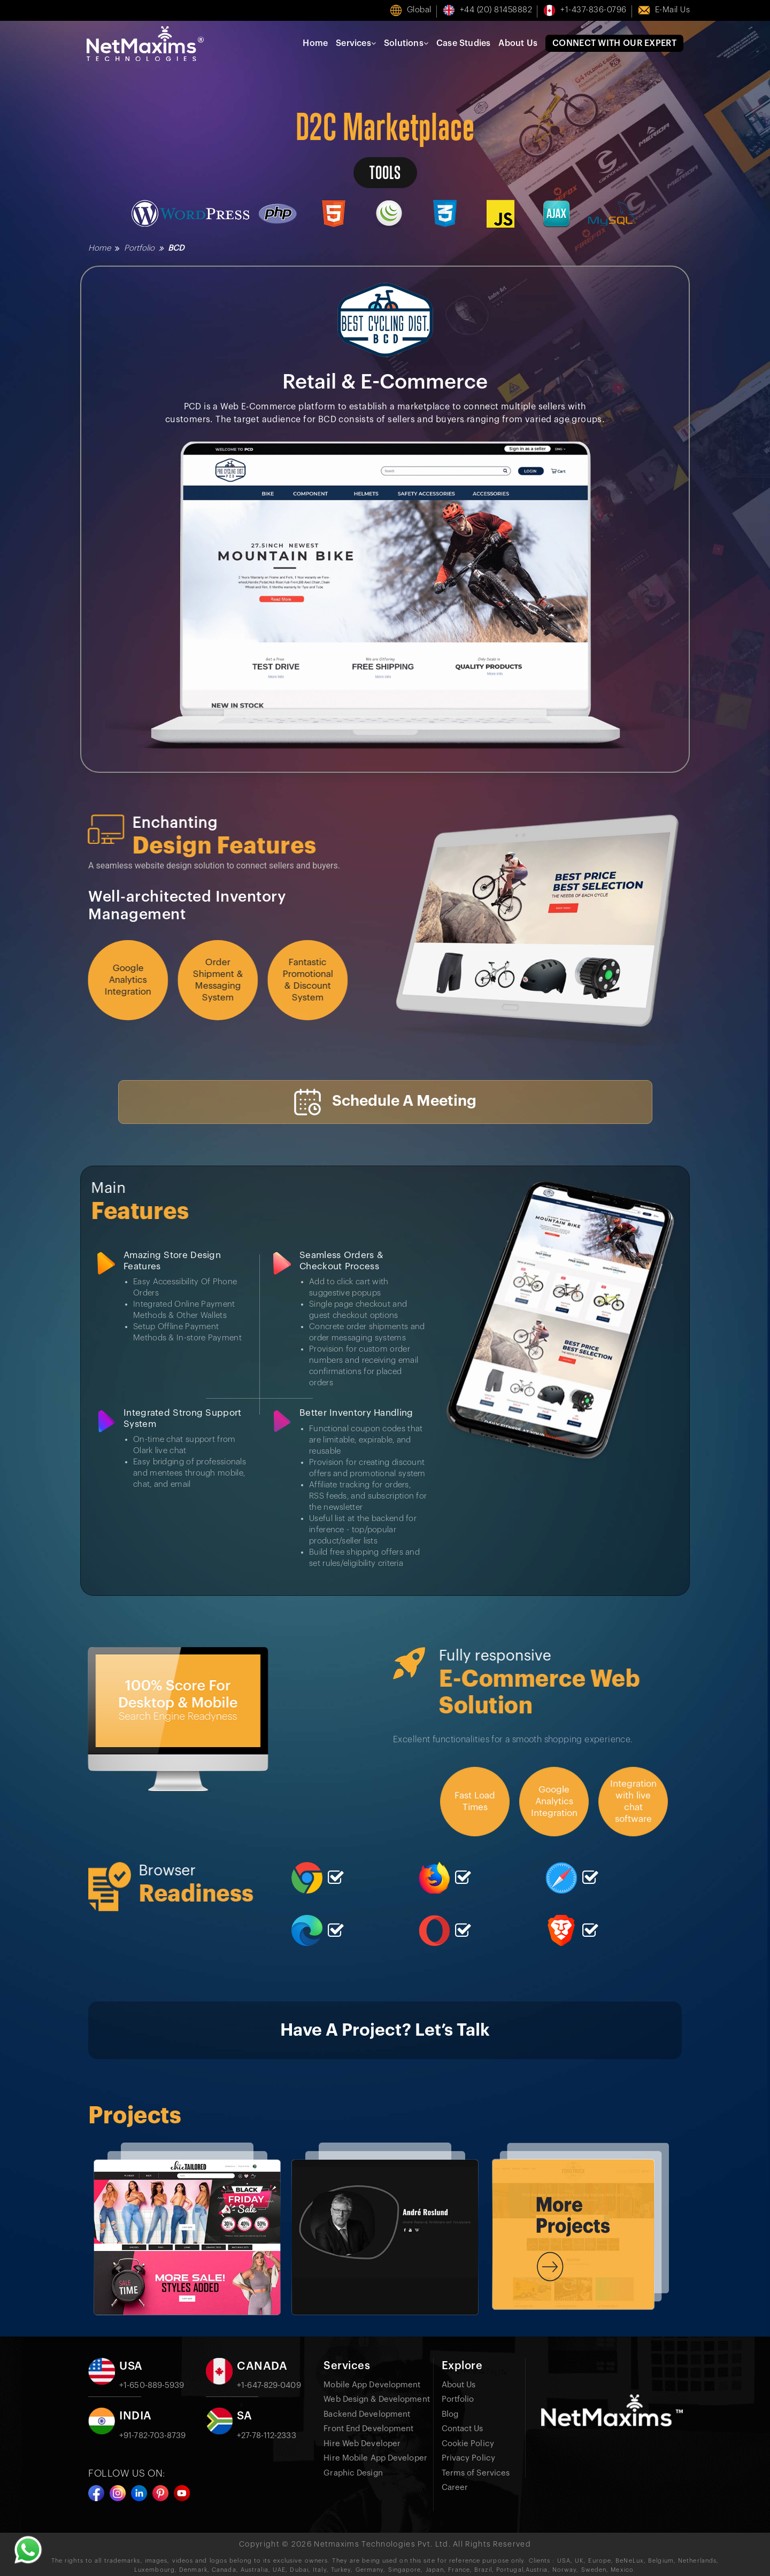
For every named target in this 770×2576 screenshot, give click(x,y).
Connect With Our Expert (614, 43)
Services (356, 43)
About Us (517, 43)
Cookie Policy (468, 2443)
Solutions (406, 43)
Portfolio (139, 248)
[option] (187, 2228)
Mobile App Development (372, 2384)
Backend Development (367, 2414)
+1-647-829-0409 (269, 2385)
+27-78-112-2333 (266, 2435)
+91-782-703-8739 (152, 2435)
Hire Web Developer (362, 2443)
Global (419, 10)
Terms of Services (476, 2473)
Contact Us (462, 2428)
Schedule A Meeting (385, 1102)
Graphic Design (353, 2473)
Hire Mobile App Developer (375, 2458)
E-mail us (672, 10)
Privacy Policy (468, 2458)
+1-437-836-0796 (593, 10)
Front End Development (368, 2428)
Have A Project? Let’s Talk (385, 2030)
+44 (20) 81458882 (496, 10)
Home (315, 43)
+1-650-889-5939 (151, 2385)
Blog (450, 2414)
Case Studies (463, 43)
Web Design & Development (376, 2399)
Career (455, 2487)
